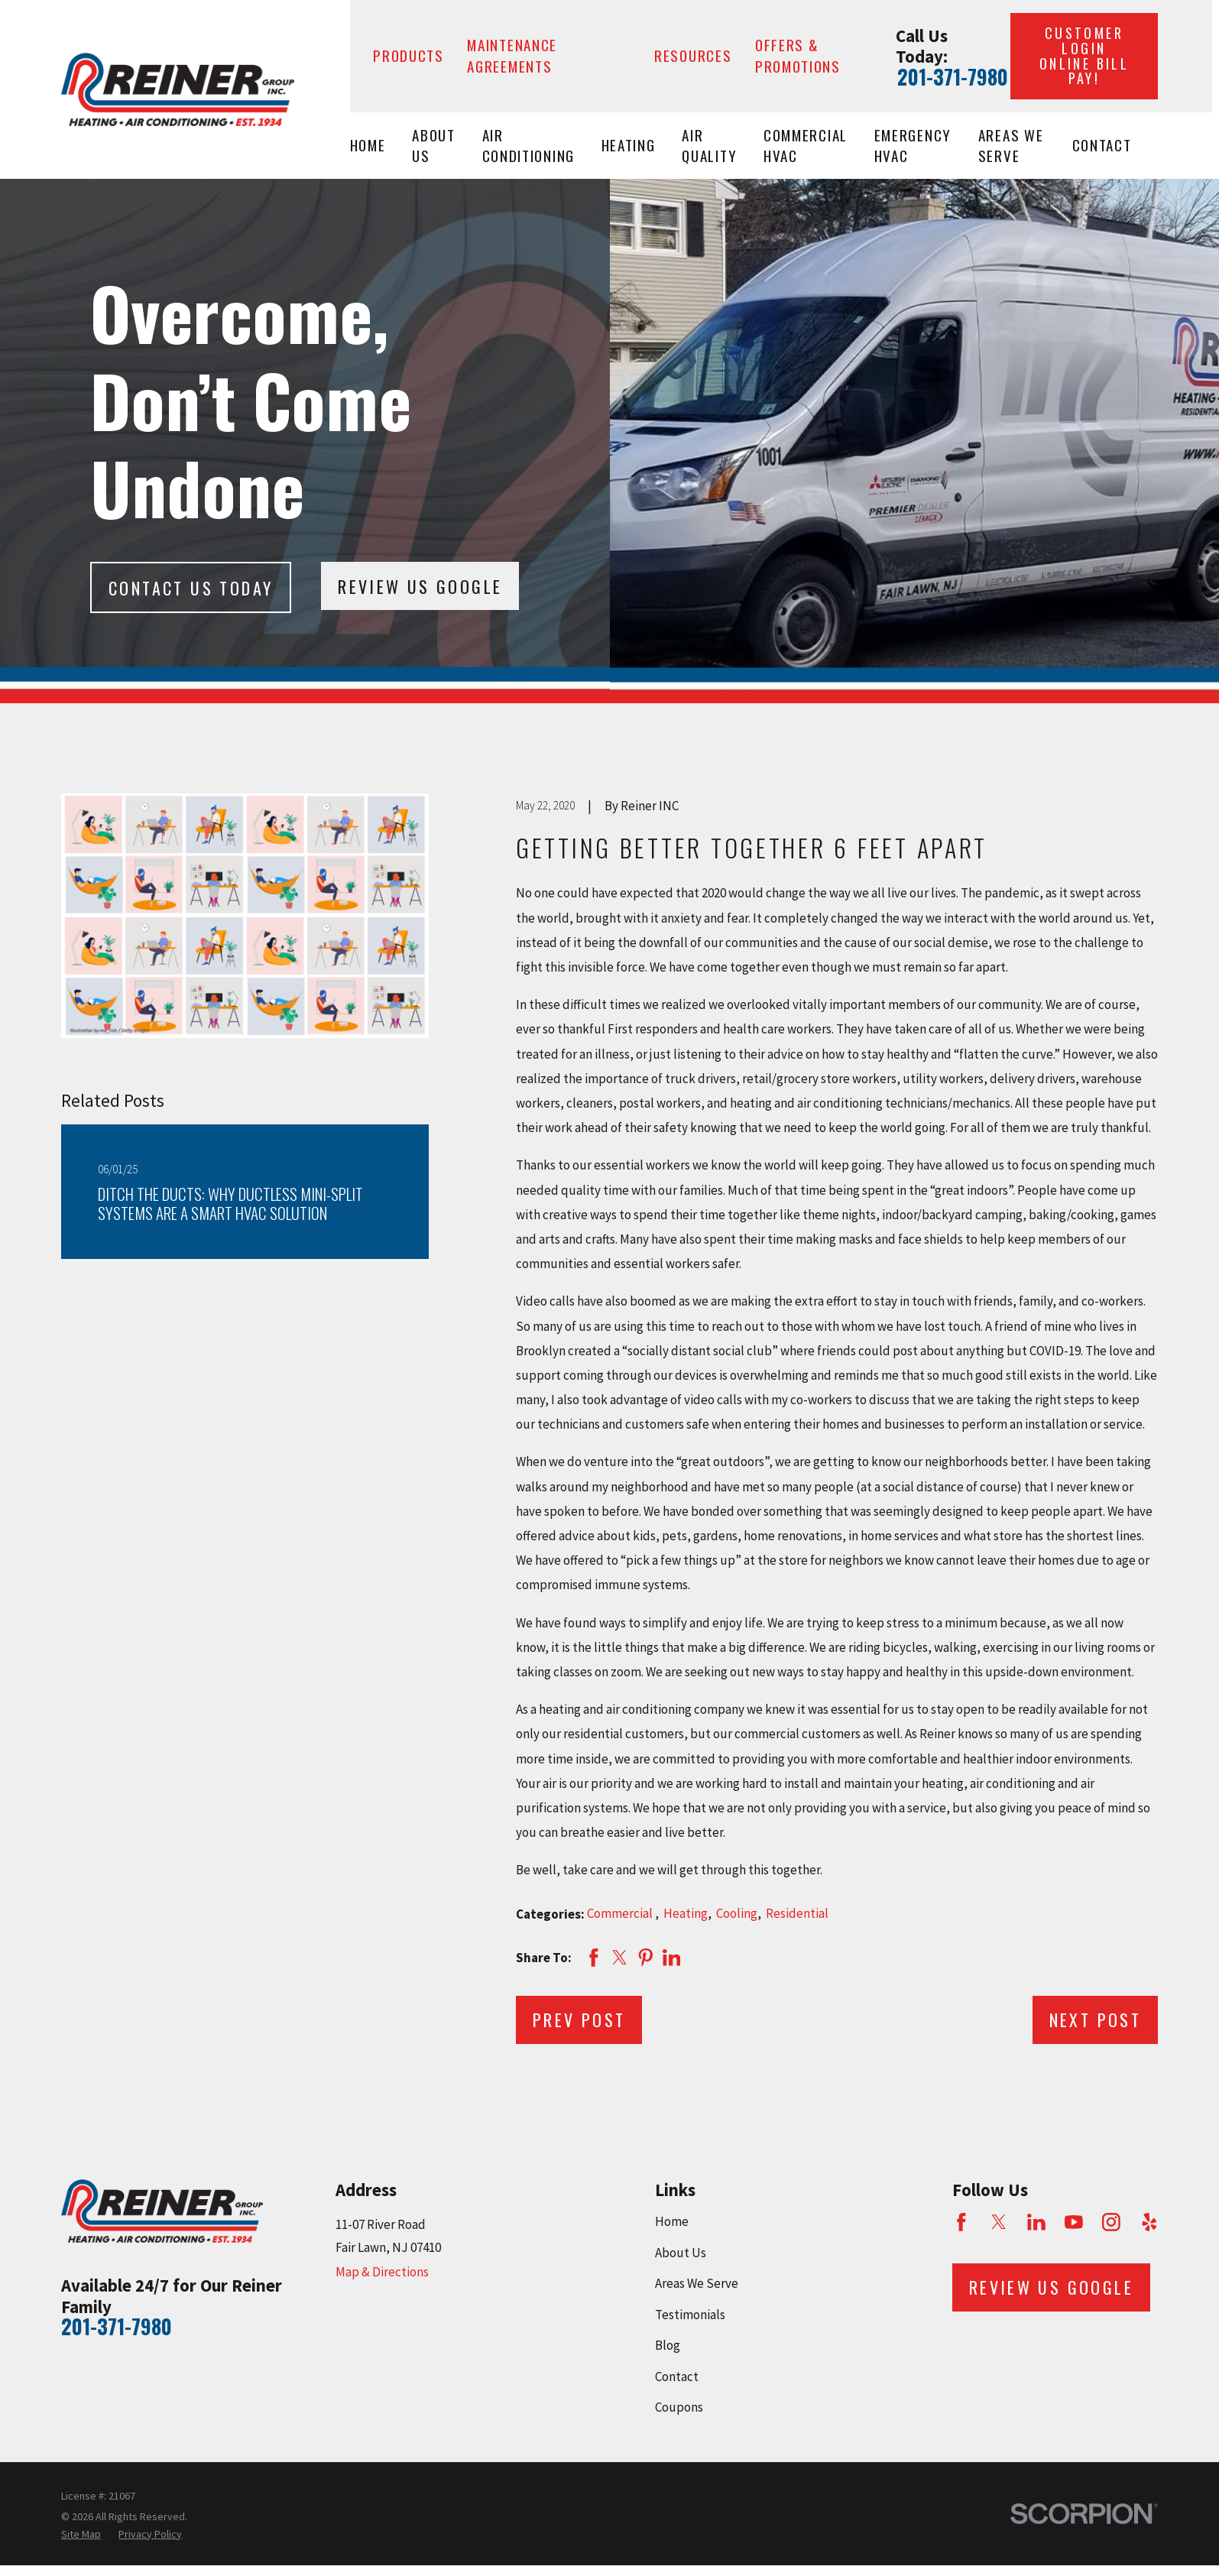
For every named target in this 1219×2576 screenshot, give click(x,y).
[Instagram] (1111, 2222)
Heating (685, 1913)
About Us (680, 2252)
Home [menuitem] (368, 145)
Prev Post (579, 2019)
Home (672, 2221)
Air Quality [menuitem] (709, 145)
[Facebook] (961, 2222)
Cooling (736, 1913)
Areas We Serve (696, 2283)
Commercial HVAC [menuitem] (805, 145)
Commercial (621, 1913)
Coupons (679, 2407)
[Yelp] (1149, 2222)
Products (408, 55)
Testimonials (690, 2314)
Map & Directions (382, 2271)
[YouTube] (1074, 2222)
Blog (667, 2345)
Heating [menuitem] (628, 145)
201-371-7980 (952, 77)
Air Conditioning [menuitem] (528, 145)
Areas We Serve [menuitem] (1011, 145)
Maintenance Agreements (512, 55)
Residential (797, 1913)
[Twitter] (999, 2222)
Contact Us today (191, 588)
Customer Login (1084, 55)
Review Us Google (420, 586)
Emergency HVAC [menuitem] (913, 145)
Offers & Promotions (798, 55)
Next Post (1095, 2019)
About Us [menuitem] (433, 145)
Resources (692, 55)
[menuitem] (81, 2534)
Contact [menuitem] (1102, 145)
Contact (677, 2376)
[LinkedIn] (1036, 2222)
